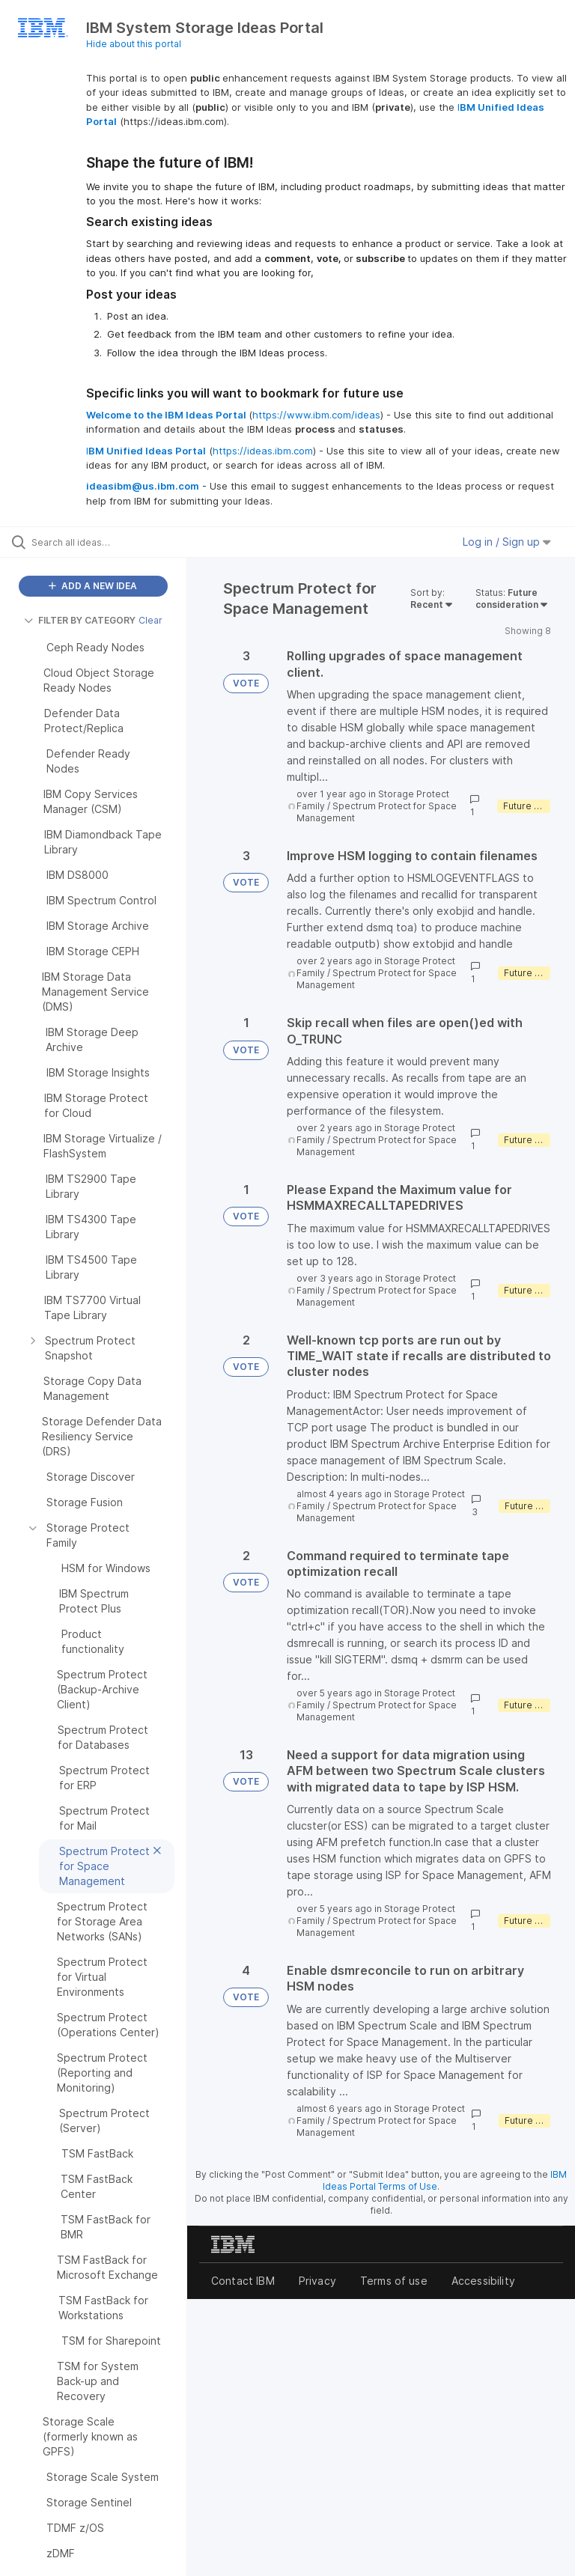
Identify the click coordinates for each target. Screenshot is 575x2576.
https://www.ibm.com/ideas (316, 415)
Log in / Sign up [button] (507, 541)
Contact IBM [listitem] (243, 2280)
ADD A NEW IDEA (93, 585)
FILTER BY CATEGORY (80, 620)
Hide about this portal (133, 43)
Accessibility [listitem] (483, 2280)
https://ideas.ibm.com (263, 451)
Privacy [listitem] (317, 2280)
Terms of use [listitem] (394, 2280)
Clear (150, 620)
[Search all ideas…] (101, 542)
